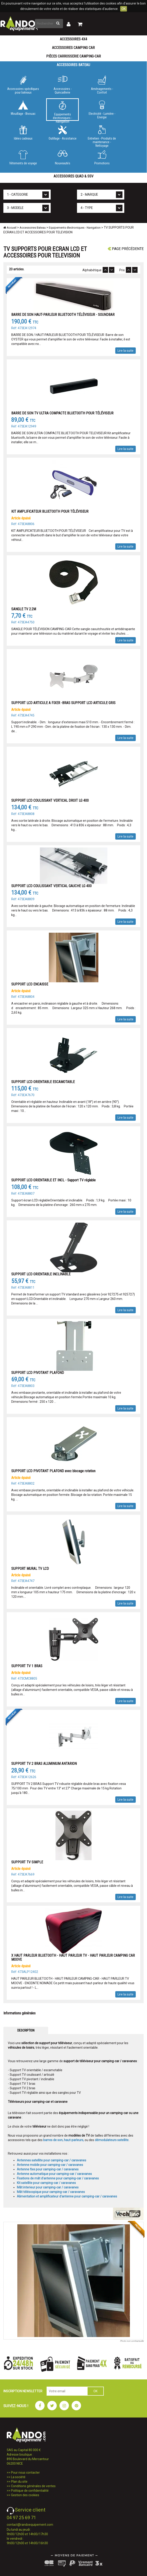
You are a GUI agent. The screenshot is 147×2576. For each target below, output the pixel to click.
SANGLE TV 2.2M (23, 609)
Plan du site (19, 2481)
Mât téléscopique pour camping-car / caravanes (51, 2192)
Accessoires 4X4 (73, 39)
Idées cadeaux (23, 132)
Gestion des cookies (25, 2495)
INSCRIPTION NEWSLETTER (22, 2391)
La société (18, 2477)
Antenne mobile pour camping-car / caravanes (50, 2165)
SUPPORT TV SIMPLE (27, 1862)
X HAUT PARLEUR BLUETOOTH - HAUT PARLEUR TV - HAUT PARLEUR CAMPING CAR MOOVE (73, 1957)
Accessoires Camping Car (73, 48)
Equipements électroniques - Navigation (62, 111)
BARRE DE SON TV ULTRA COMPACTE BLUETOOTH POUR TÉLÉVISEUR (62, 413)
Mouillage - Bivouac (23, 108)
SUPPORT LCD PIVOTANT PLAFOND (37, 1373)
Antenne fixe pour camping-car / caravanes (48, 2169)
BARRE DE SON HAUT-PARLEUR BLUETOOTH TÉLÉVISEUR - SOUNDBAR (63, 314)
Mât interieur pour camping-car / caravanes (48, 2187)
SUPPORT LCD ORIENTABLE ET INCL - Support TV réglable (53, 1180)
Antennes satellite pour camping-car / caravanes (51, 2160)
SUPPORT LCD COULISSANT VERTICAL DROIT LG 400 (50, 800)
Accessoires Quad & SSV (73, 176)
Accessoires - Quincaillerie (62, 85)
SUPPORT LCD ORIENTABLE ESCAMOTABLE (43, 1082)
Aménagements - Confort (102, 85)
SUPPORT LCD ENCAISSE (29, 984)
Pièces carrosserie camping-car (73, 56)
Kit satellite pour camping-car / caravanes (46, 2183)
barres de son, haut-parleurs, (63, 2140)
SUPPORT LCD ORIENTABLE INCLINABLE (40, 1274)
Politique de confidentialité (30, 2490)
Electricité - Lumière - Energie (102, 110)
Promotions (102, 157)
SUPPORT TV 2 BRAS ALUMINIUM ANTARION (44, 1763)
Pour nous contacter (25, 2472)
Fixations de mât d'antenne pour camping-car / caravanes (58, 2178)
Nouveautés (62, 157)
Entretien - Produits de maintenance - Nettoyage (102, 135)
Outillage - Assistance (62, 132)
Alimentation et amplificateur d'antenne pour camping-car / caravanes (67, 2196)
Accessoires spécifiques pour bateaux (23, 85)
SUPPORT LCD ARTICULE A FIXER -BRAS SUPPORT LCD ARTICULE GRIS (63, 703)
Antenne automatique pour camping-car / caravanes (54, 2174)
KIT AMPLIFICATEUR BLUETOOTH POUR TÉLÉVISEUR (49, 511)
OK (124, 9)
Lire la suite (125, 350)
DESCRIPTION (25, 2030)
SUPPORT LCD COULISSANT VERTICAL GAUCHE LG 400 (51, 886)
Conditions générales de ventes (33, 2486)
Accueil (9, 227)
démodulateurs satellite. (112, 2140)
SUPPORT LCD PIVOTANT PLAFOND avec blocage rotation (53, 1471)
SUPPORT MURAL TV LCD (30, 1568)
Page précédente (126, 249)
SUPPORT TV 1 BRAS (26, 1666)
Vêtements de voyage (23, 157)
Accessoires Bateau (73, 65)
